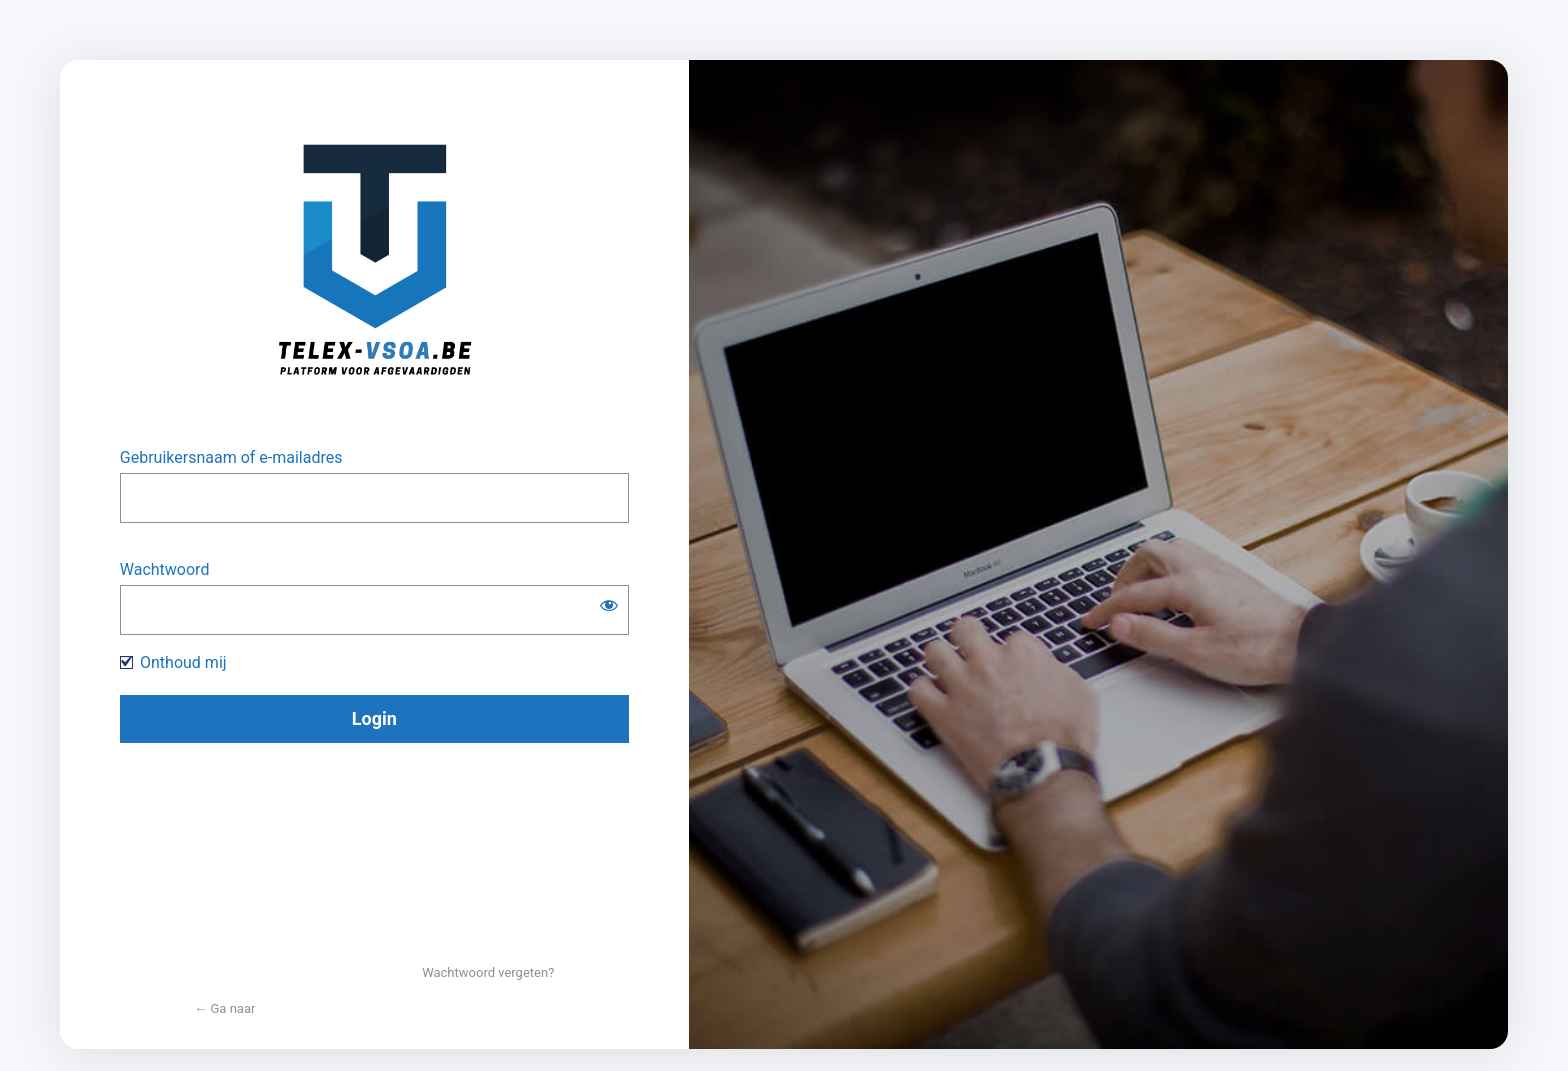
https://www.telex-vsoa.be (374, 268)
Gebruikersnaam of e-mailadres (231, 457)
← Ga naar (224, 1008)
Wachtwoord (165, 569)
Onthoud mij (183, 662)
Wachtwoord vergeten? (488, 972)
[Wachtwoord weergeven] (609, 605)
